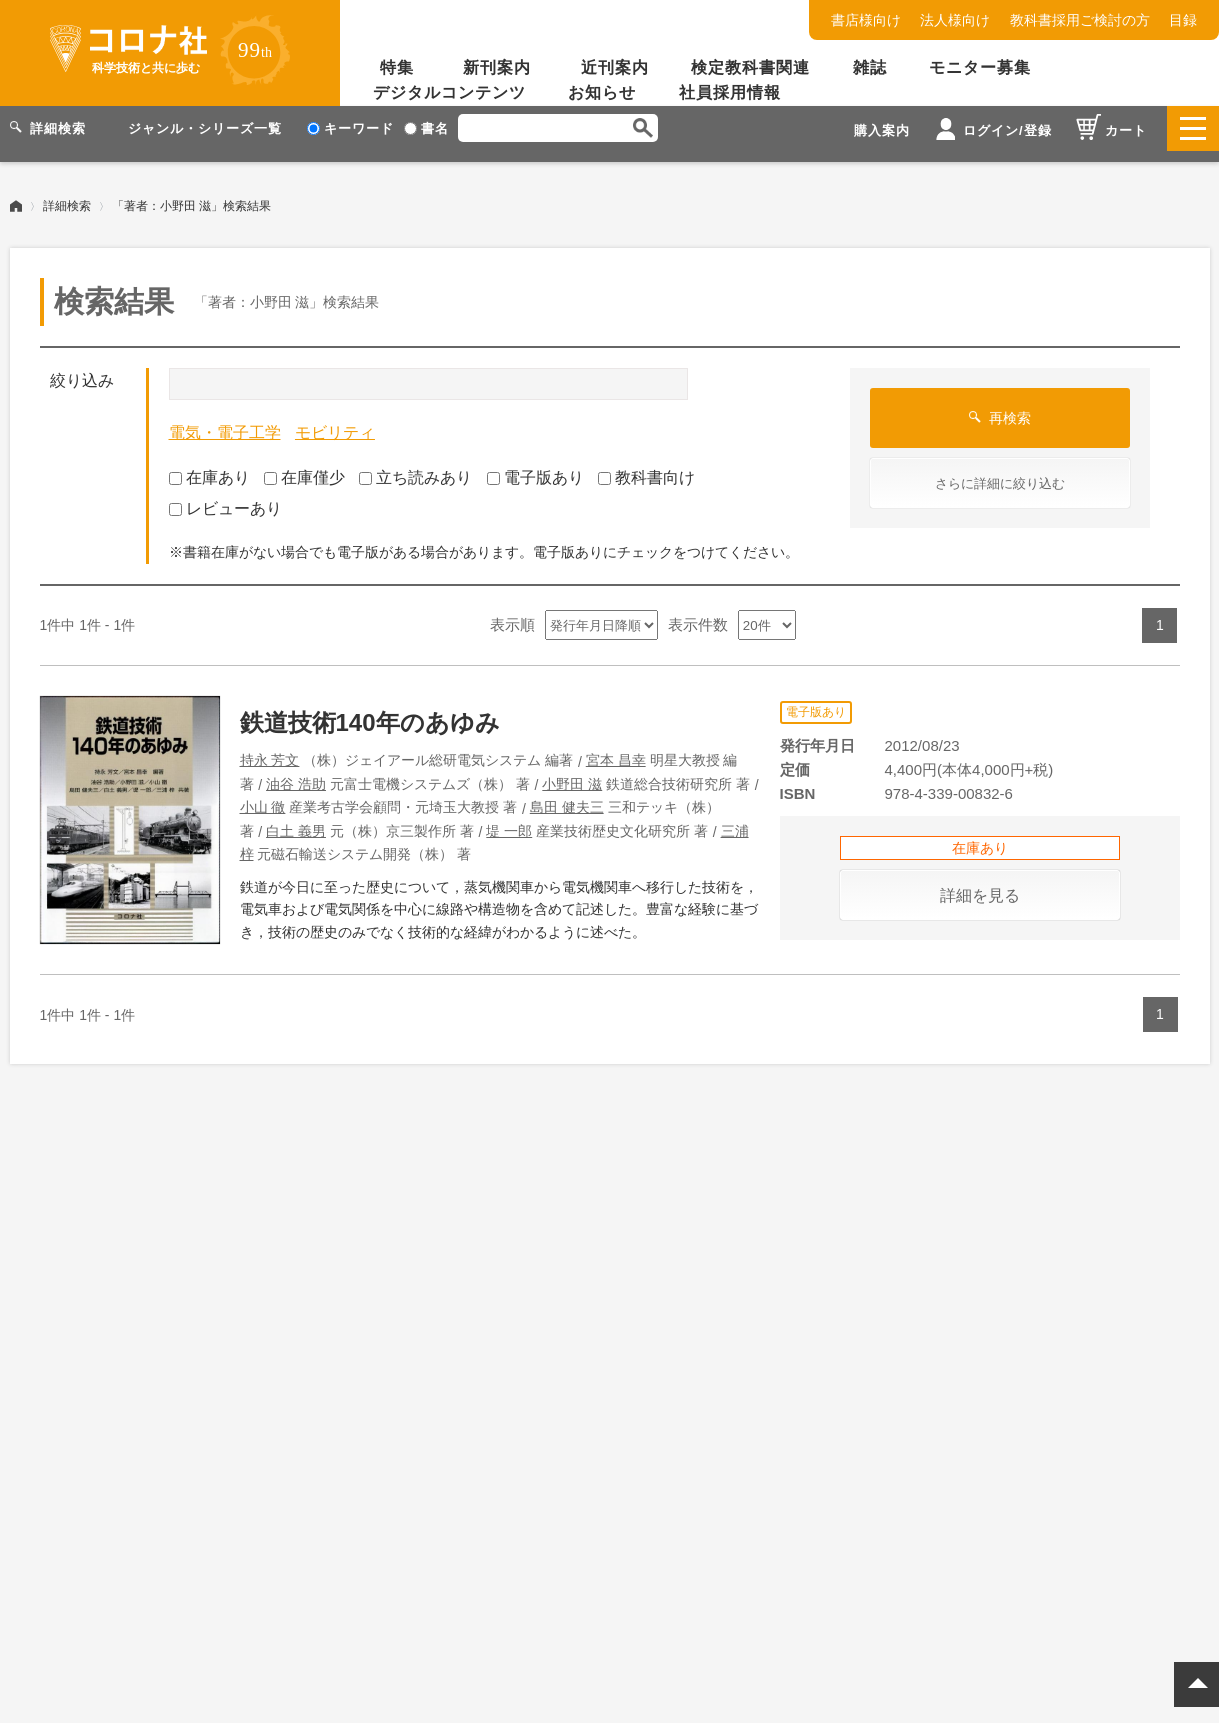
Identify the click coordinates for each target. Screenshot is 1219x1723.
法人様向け (955, 20)
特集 (397, 67)
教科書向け (646, 466)
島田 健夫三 (567, 796)
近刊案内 (615, 67)
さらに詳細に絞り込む (1000, 472)
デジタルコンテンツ (449, 92)
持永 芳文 (270, 749)
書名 (426, 128)
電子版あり (535, 466)
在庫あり (209, 466)
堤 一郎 (509, 820)
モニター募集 (980, 67)
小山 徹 (263, 796)
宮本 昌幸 (616, 749)
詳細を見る (980, 884)
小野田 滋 (572, 773)
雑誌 (870, 67)
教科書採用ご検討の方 (1080, 20)
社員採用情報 (730, 92)
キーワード (350, 128)
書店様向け (866, 20)
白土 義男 (296, 820)
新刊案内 (497, 67)
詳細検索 (67, 195)
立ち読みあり (415, 466)
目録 (1183, 20)
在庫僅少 (304, 466)
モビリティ (335, 421)
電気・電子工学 (225, 421)
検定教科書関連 (750, 67)
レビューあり (225, 497)
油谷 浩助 (296, 773)
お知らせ (602, 92)
